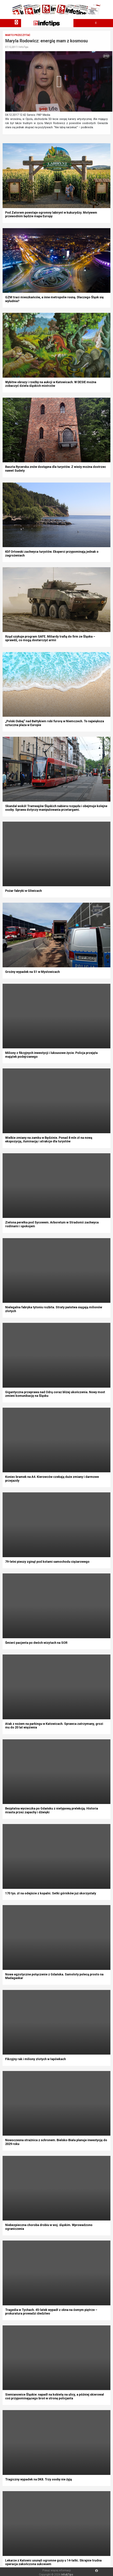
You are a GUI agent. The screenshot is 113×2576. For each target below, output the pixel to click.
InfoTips (23, 47)
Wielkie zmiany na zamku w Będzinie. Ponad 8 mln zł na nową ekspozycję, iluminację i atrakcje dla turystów (48, 1139)
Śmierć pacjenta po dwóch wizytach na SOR (36, 1642)
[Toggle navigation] (16, 22)
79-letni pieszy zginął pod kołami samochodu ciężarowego (47, 1561)
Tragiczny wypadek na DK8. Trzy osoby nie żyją (38, 2479)
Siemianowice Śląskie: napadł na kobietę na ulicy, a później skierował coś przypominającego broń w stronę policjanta (54, 2396)
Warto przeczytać (17, 35)
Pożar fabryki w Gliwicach (23, 890)
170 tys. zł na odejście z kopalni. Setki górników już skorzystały (50, 1893)
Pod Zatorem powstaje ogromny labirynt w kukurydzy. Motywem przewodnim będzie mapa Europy (51, 214)
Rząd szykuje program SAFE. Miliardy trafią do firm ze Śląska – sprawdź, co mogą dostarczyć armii (50, 638)
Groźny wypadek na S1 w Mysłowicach (32, 972)
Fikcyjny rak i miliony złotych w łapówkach (35, 2059)
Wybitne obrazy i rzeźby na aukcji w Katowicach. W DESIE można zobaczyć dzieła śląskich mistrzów (50, 384)
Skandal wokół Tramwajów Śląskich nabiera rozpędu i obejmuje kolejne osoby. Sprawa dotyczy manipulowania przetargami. (56, 808)
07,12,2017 (11, 47)
